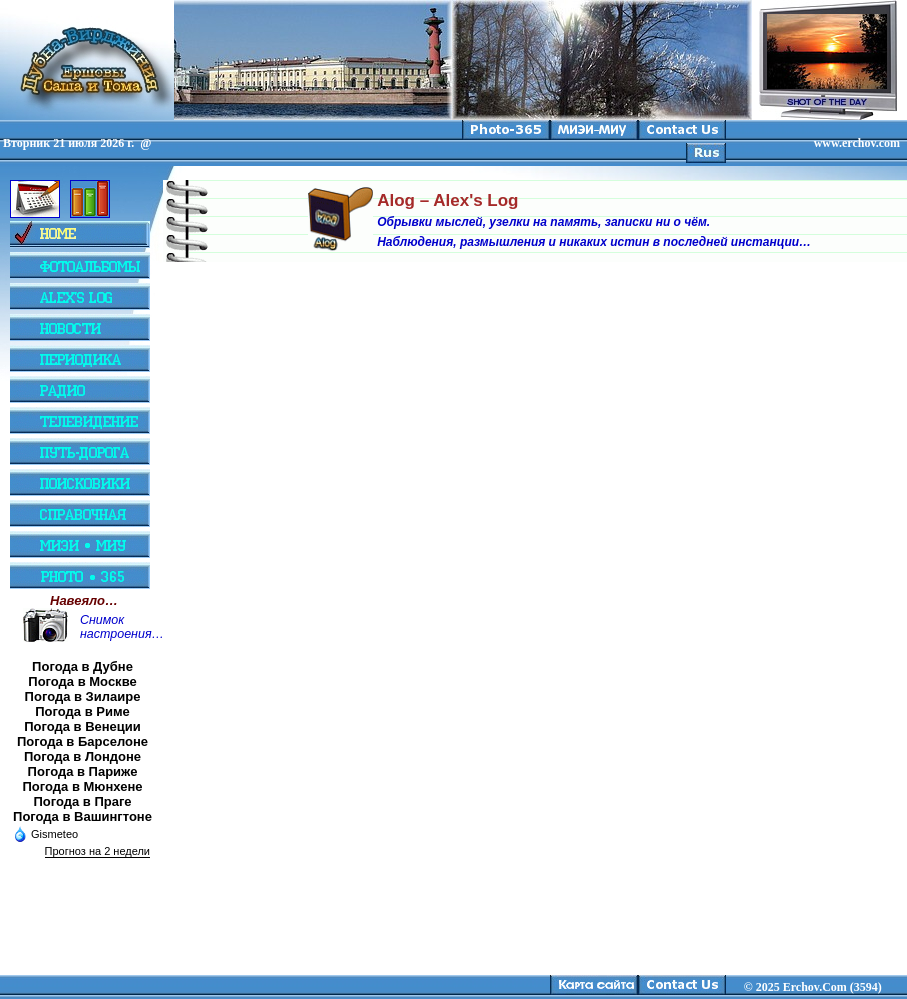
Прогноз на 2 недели (97, 851)
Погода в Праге (82, 801)
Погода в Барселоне (82, 741)
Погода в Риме (82, 711)
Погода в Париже (83, 771)
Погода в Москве (82, 681)
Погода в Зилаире (83, 696)
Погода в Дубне (82, 666)
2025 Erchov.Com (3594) (819, 987)
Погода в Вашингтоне (82, 816)
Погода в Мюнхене (83, 786)
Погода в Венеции (82, 726)
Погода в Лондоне (82, 756)
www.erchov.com (857, 143)
